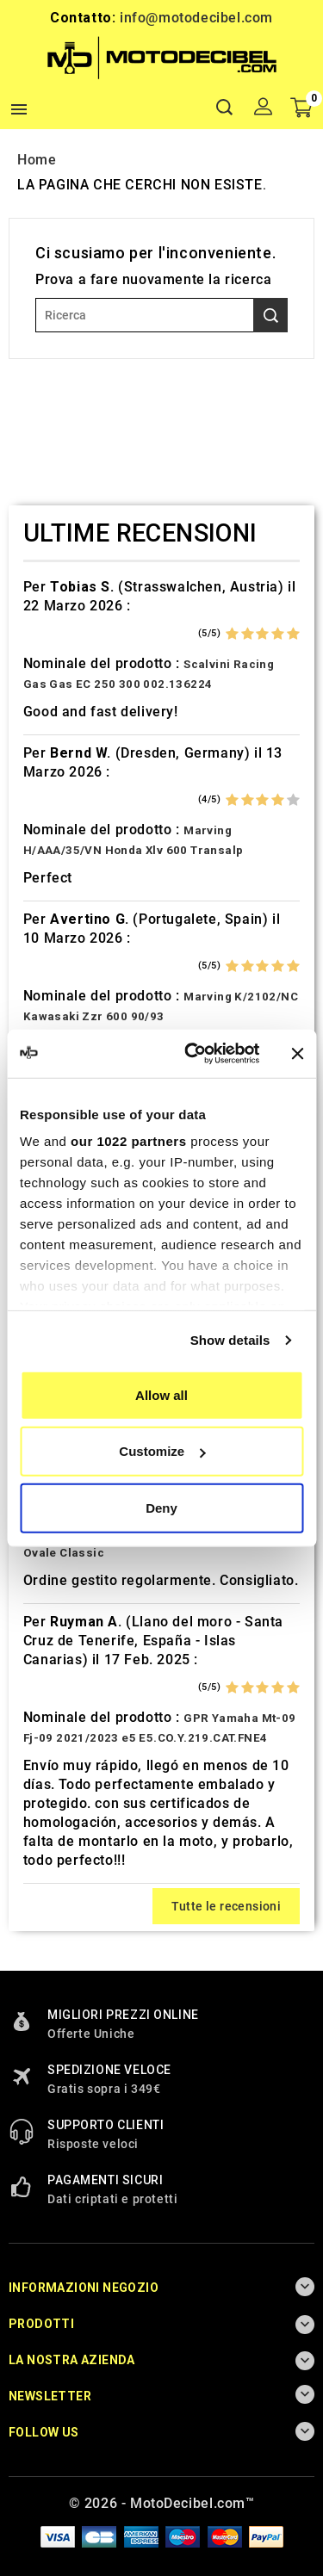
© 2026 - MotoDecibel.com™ (162, 2503)
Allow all (161, 1394)
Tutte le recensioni (226, 1906)
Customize (162, 1451)
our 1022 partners (128, 1141)
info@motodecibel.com (196, 17)
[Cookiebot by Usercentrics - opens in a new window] (192, 1054)
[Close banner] (297, 1054)
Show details (230, 1340)
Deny (161, 1507)
